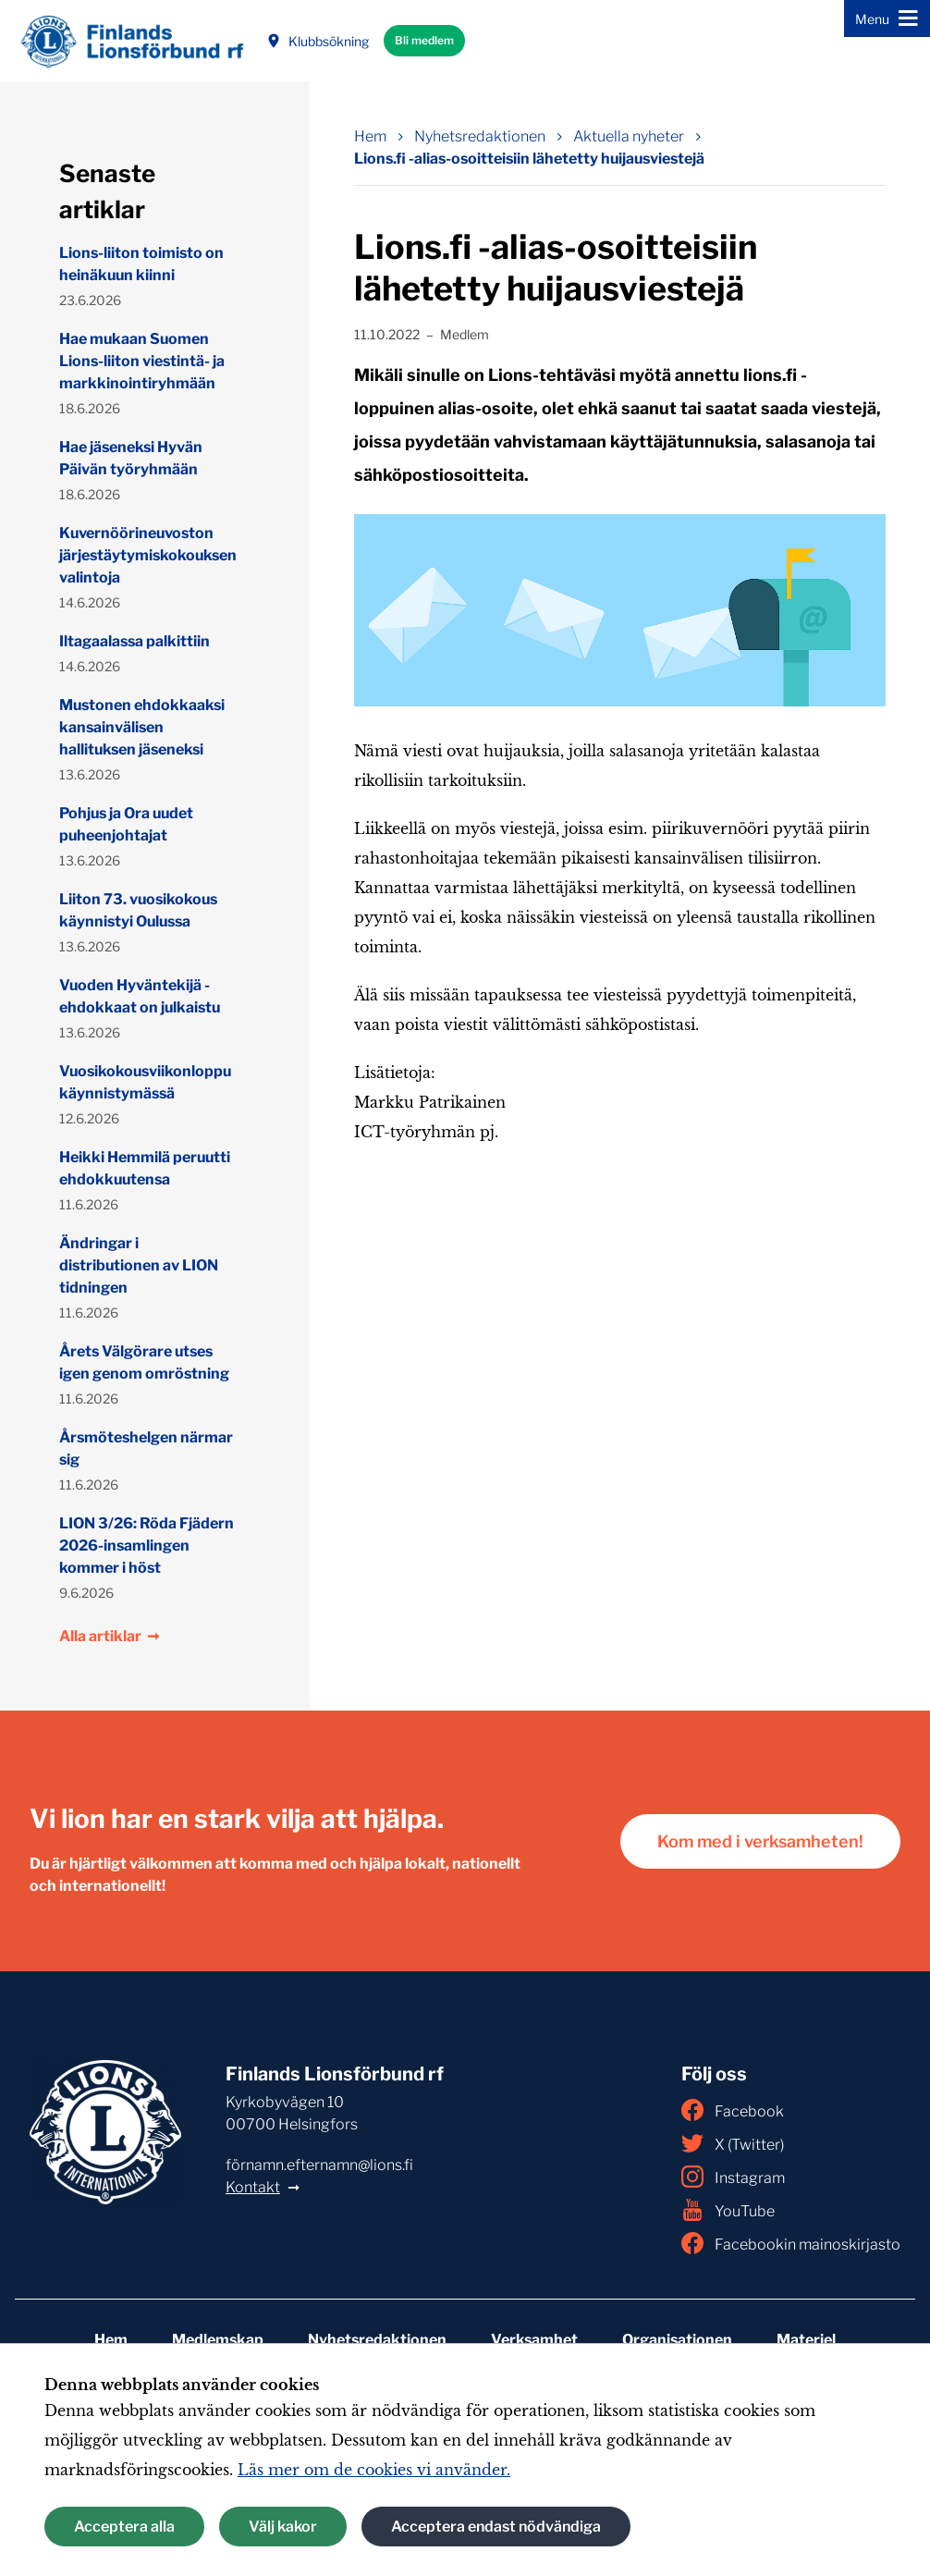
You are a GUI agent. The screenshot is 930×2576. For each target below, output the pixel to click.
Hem (111, 2340)
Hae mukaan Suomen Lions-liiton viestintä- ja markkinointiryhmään (142, 361)
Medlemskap (217, 2340)
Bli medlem (424, 40)
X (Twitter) (732, 2143)
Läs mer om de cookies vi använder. (374, 2469)
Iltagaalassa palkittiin (134, 641)
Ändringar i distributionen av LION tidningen (138, 1265)
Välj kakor (283, 2526)
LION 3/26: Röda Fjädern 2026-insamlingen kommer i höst (146, 1545)
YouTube (728, 2210)
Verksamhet (534, 2340)
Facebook (732, 2110)
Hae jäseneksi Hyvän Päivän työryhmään (130, 458)
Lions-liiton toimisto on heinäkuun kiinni (141, 264)
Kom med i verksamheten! (760, 1841)
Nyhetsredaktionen (377, 2340)
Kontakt (253, 2187)
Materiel (806, 2340)
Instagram (733, 2176)
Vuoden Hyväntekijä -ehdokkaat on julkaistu (139, 996)
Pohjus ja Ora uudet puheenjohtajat (126, 824)
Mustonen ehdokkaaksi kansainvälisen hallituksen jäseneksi (142, 727)
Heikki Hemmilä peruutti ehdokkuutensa (144, 1168)
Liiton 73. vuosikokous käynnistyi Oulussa (138, 910)
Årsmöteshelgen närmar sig (146, 1448)
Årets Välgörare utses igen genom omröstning (144, 1362)
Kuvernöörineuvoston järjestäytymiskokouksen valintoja (147, 555)
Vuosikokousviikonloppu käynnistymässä (145, 1082)
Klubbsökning (317, 41)
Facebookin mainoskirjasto (790, 2243)
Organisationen (677, 2340)
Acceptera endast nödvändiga (496, 2526)
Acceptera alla (124, 2526)
